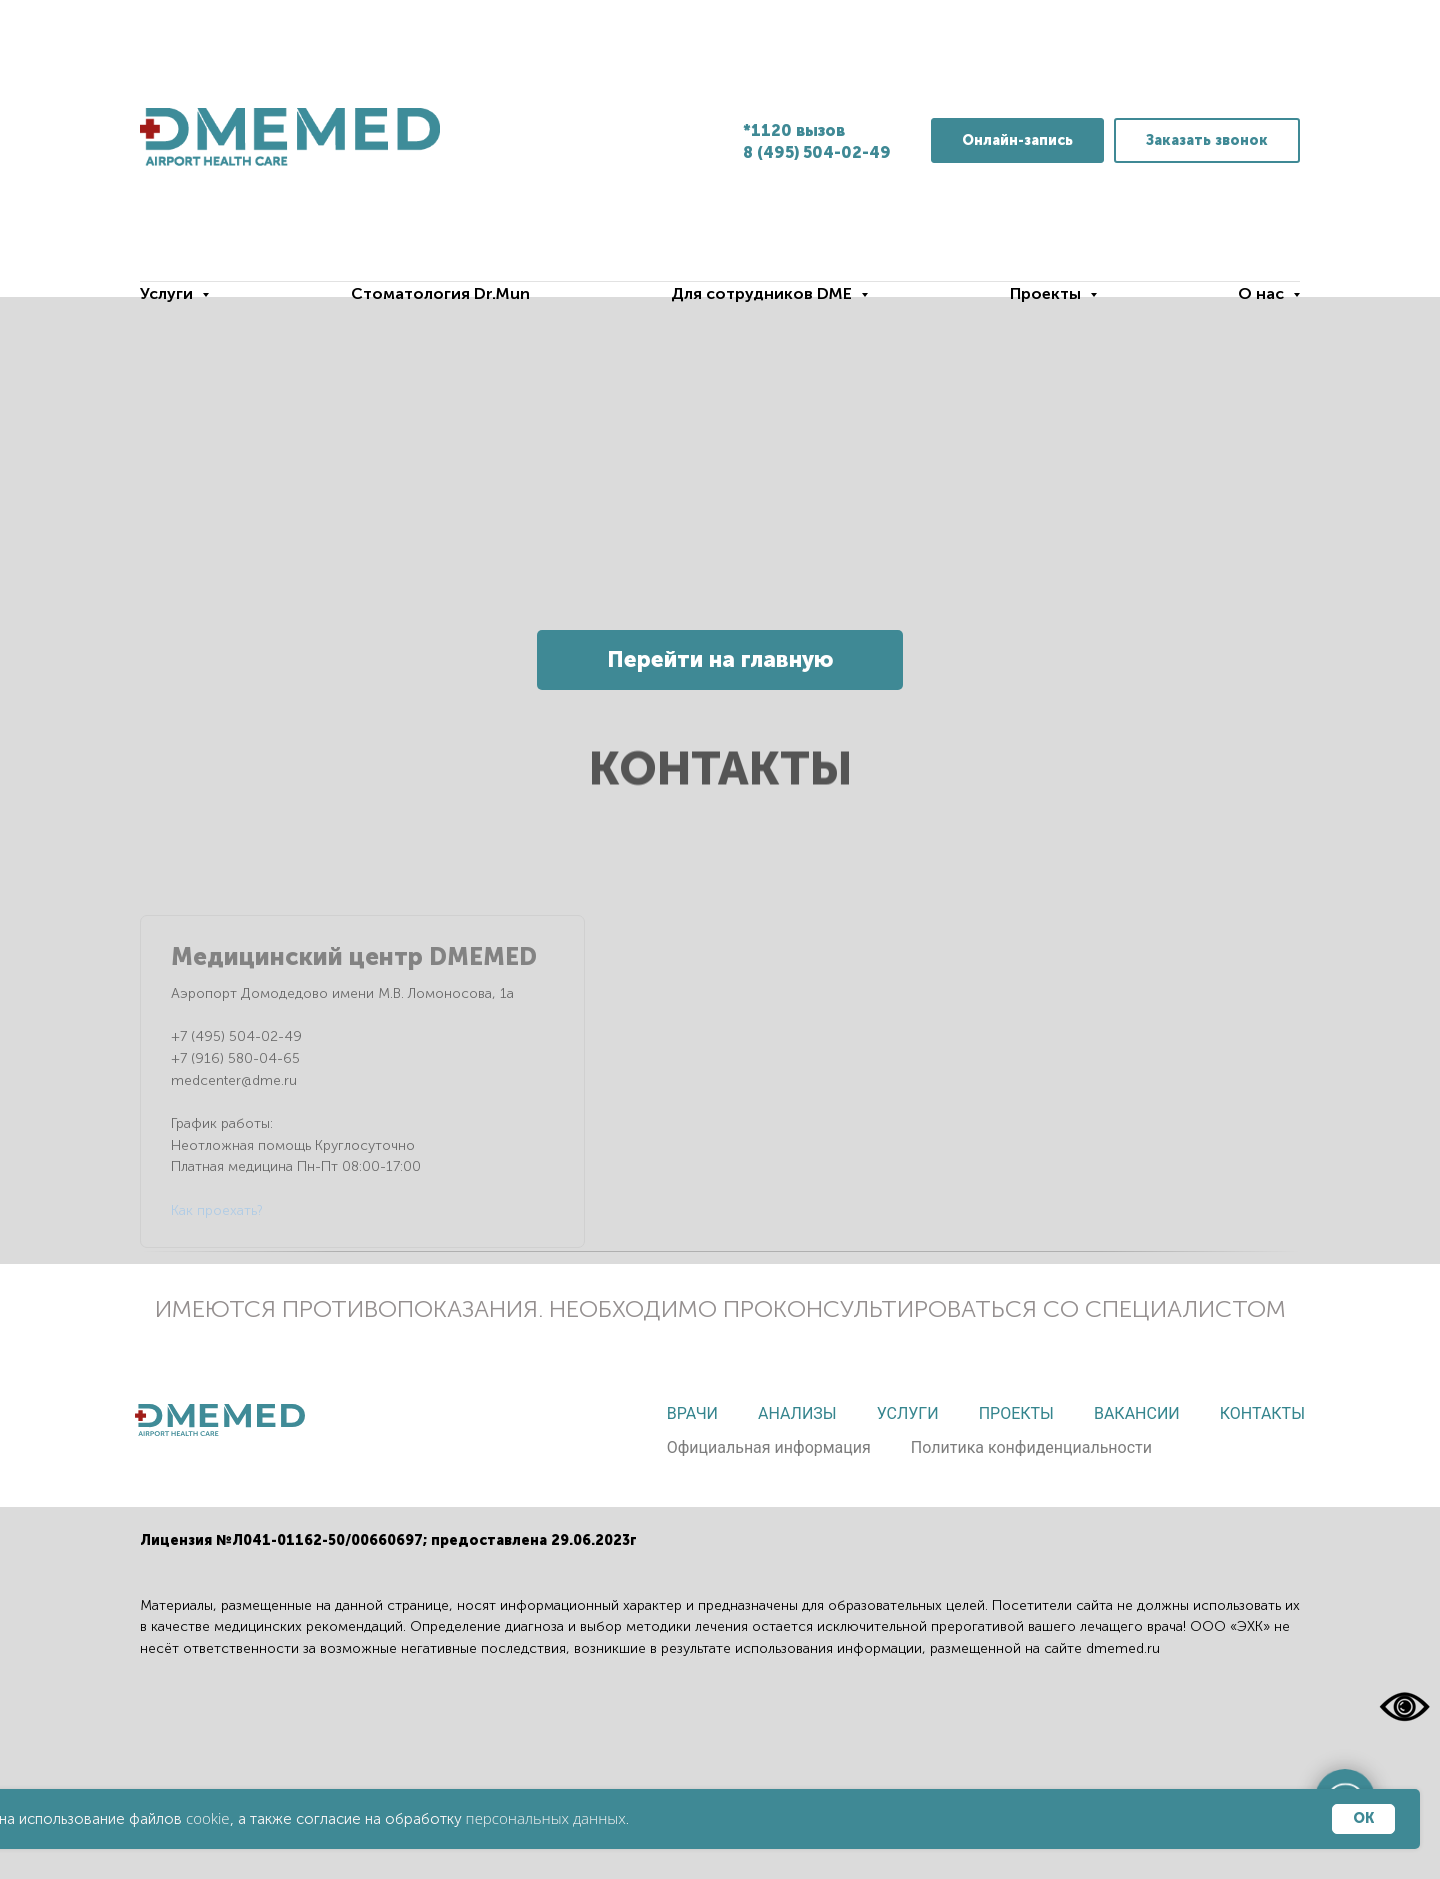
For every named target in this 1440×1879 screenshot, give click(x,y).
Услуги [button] (168, 293)
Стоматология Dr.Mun (440, 293)
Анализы (797, 1413)
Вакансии (1137, 1413)
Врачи (692, 1413)
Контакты (1262, 1413)
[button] (1207, 140)
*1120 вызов (794, 130)
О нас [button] (1263, 293)
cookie (208, 1818)
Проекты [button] (1047, 293)
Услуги (908, 1413)
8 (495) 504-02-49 (817, 152)
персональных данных (546, 1818)
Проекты (1016, 1413)
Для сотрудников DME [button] (763, 293)
